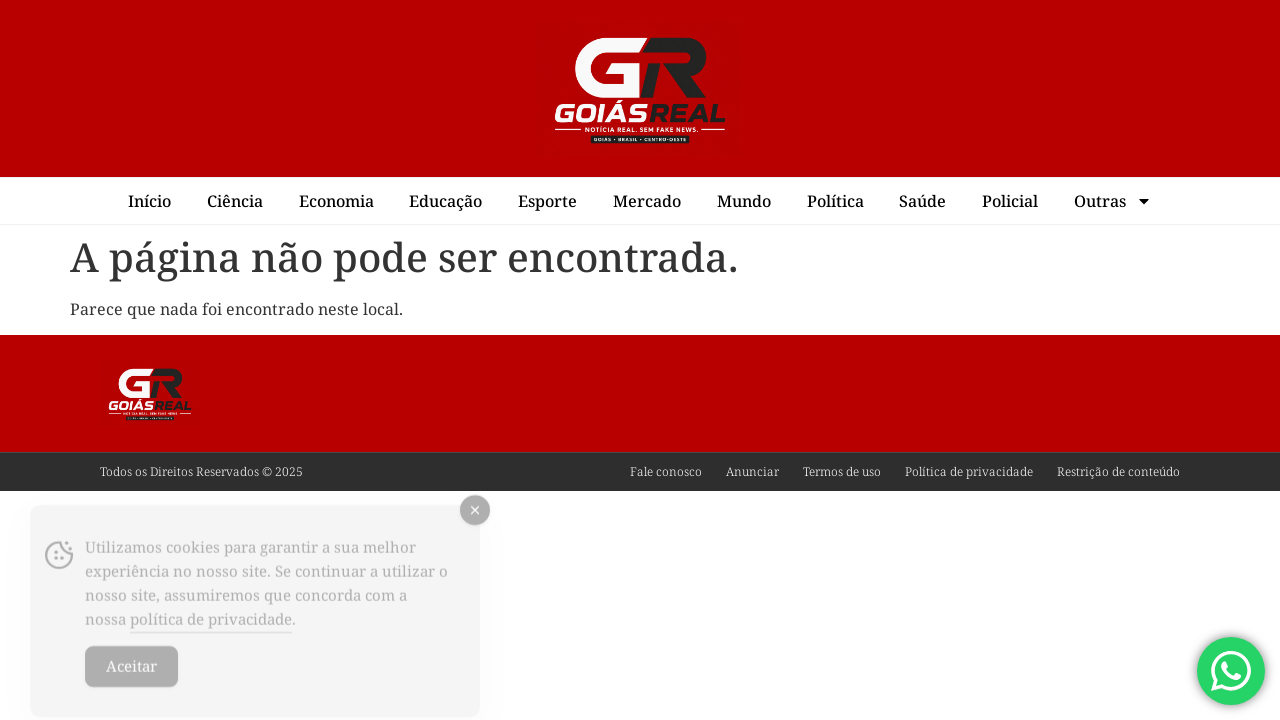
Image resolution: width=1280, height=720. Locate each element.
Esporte (547, 201)
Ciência (235, 201)
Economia (336, 201)
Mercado (647, 201)
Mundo (744, 201)
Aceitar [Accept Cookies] (131, 681)
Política (835, 201)
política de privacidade (211, 634)
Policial (1010, 201)
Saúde (922, 201)
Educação (445, 201)
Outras (1113, 201)
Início (149, 201)
